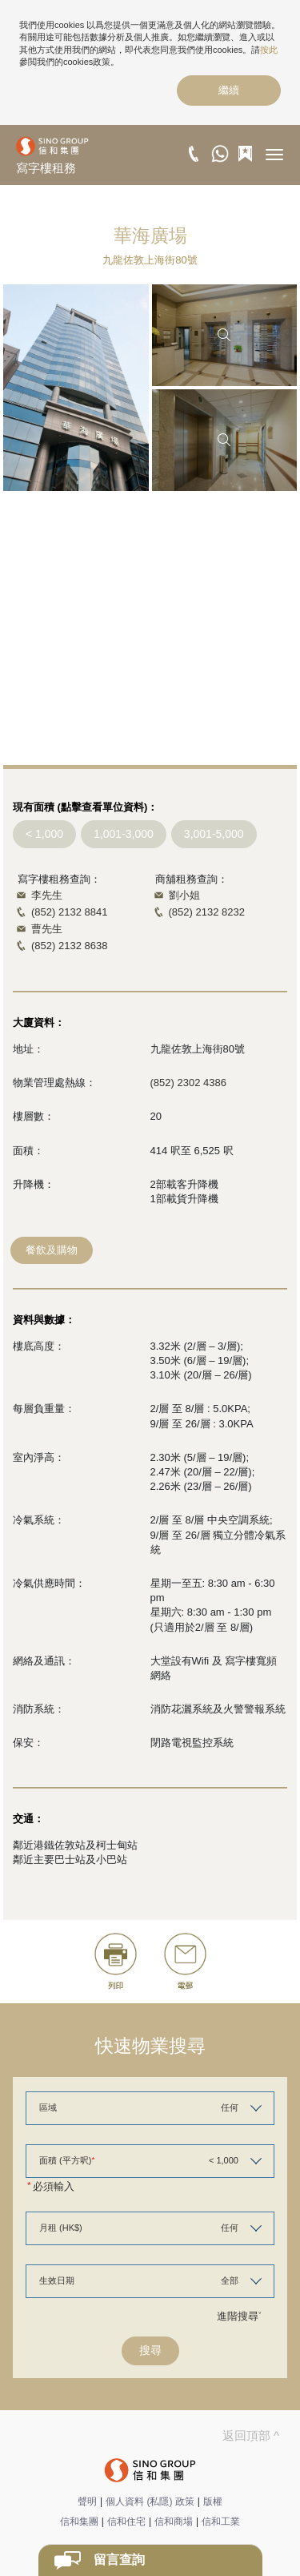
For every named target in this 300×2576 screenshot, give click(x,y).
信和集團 (79, 2521)
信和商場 (173, 2521)
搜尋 (150, 2350)
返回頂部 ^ (250, 2435)
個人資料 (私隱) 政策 (150, 2501)
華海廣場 (150, 235)
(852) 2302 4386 (188, 1083)
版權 (212, 2501)
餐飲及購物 (52, 1250)
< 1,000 (44, 833)
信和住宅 (126, 2521)
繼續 (228, 90)
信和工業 (221, 2521)
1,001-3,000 (124, 833)
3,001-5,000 (214, 833)
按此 (269, 49)
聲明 (87, 2501)
